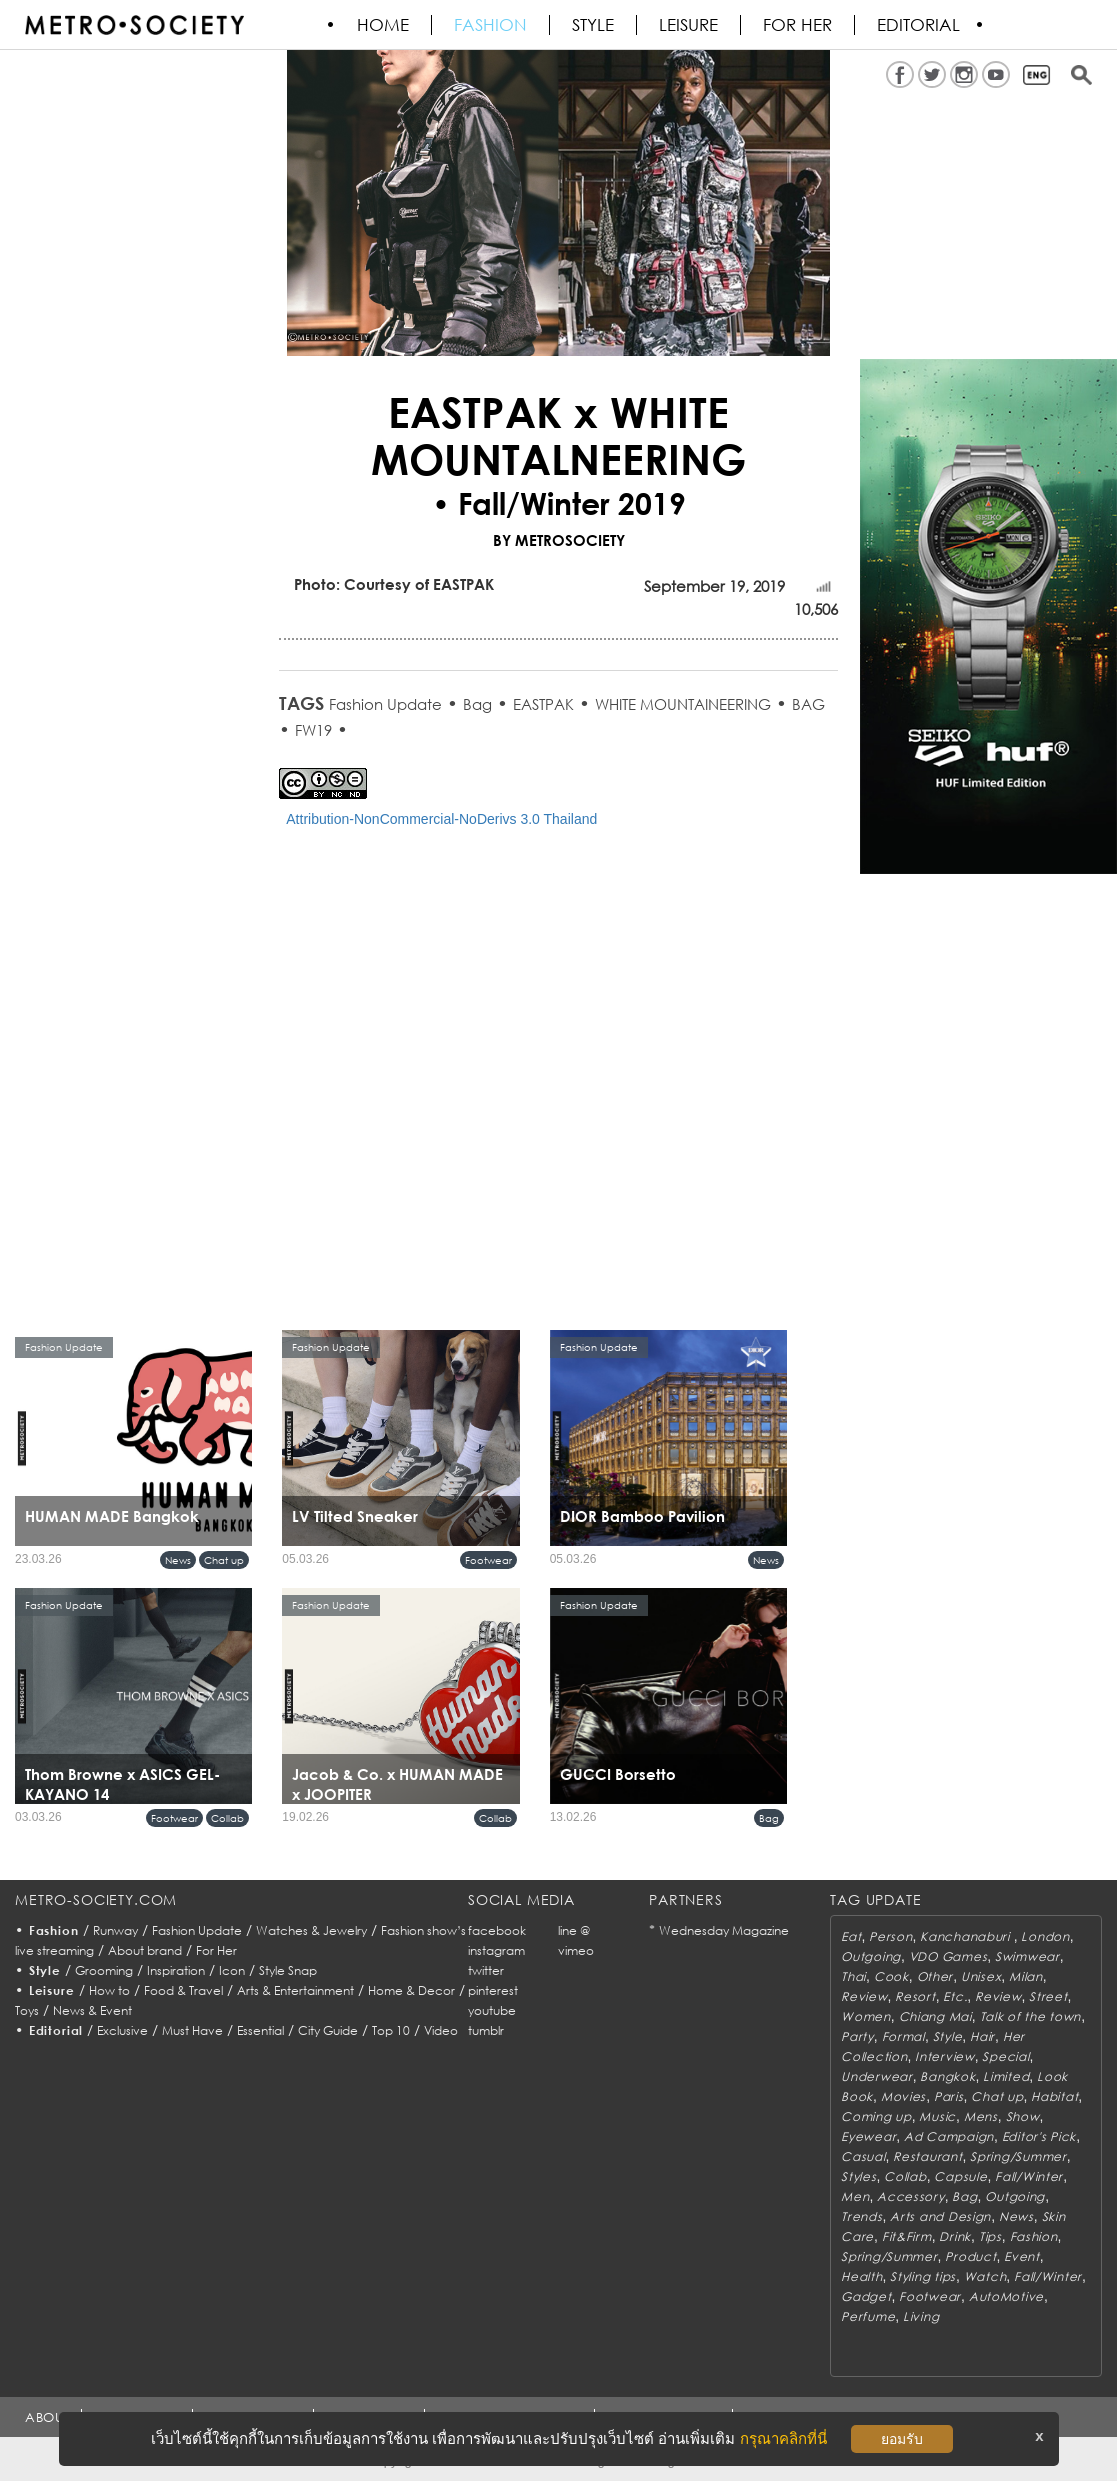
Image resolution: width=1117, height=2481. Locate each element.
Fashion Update (385, 704)
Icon (232, 1970)
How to (109, 1990)
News (178, 1560)
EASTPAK (543, 704)
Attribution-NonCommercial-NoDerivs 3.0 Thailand (441, 819)
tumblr (486, 2030)
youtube (492, 2010)
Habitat (1054, 2096)
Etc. (955, 1996)
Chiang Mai (935, 2016)
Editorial (919, 25)
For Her (216, 1950)
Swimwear (1027, 1956)
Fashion (491, 25)
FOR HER (798, 25)
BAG (808, 704)
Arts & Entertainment (295, 1990)
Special (1005, 2056)
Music (937, 2116)
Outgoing (871, 1956)
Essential (260, 2030)
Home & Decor (411, 1990)
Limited (1006, 2076)
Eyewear (868, 2136)
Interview (944, 2056)
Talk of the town (1031, 2016)
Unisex (981, 1976)
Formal (903, 2036)
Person (890, 1936)
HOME (384, 25)
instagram (496, 1950)
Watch (985, 2276)
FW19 (313, 730)
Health (861, 2276)
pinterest (493, 1990)
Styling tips (923, 2276)
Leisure (689, 25)
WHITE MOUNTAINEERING (683, 704)
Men (855, 2196)
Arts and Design (940, 2216)
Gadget (866, 2296)
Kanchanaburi (966, 1936)
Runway (115, 1930)
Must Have (192, 2030)
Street (1048, 1996)
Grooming (104, 1970)
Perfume (868, 2316)
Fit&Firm (907, 2236)
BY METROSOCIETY (559, 540)
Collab (227, 1818)
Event (1022, 2256)
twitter (486, 1970)
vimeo (576, 1950)
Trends (861, 2216)
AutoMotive (1006, 2296)
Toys (27, 2010)
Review (864, 1996)
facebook (497, 1930)
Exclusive (122, 2030)
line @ (574, 1930)
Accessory (910, 2196)
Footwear (488, 1560)
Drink (955, 2236)
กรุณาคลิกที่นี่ (783, 2438)
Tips (990, 2236)
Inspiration (176, 1970)
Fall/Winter (1029, 2176)
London (1045, 1936)
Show (1023, 2116)
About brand (145, 1950)
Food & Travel (183, 1990)
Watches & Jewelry (311, 1930)
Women (866, 2016)
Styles (858, 2176)
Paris (949, 2096)
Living (921, 2316)
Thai (853, 1976)
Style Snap (288, 1970)
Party (857, 2036)
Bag (477, 704)
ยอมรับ (902, 2439)
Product (970, 2256)
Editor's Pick (1039, 2136)
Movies (903, 2096)
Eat (851, 1936)
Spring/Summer (1018, 2156)
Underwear (876, 2076)
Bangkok (947, 2076)
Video (441, 2030)
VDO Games (948, 1956)
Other (935, 1976)
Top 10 (391, 2030)
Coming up (876, 2116)
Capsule (960, 2176)
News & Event (92, 2010)
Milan (1026, 1976)
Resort (915, 1996)
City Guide (328, 2030)
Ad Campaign (949, 2136)
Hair (982, 2036)
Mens (981, 2116)
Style (594, 25)
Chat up (224, 1560)
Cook (891, 1976)
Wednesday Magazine (724, 1930)
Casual (863, 2156)
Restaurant (927, 2156)
